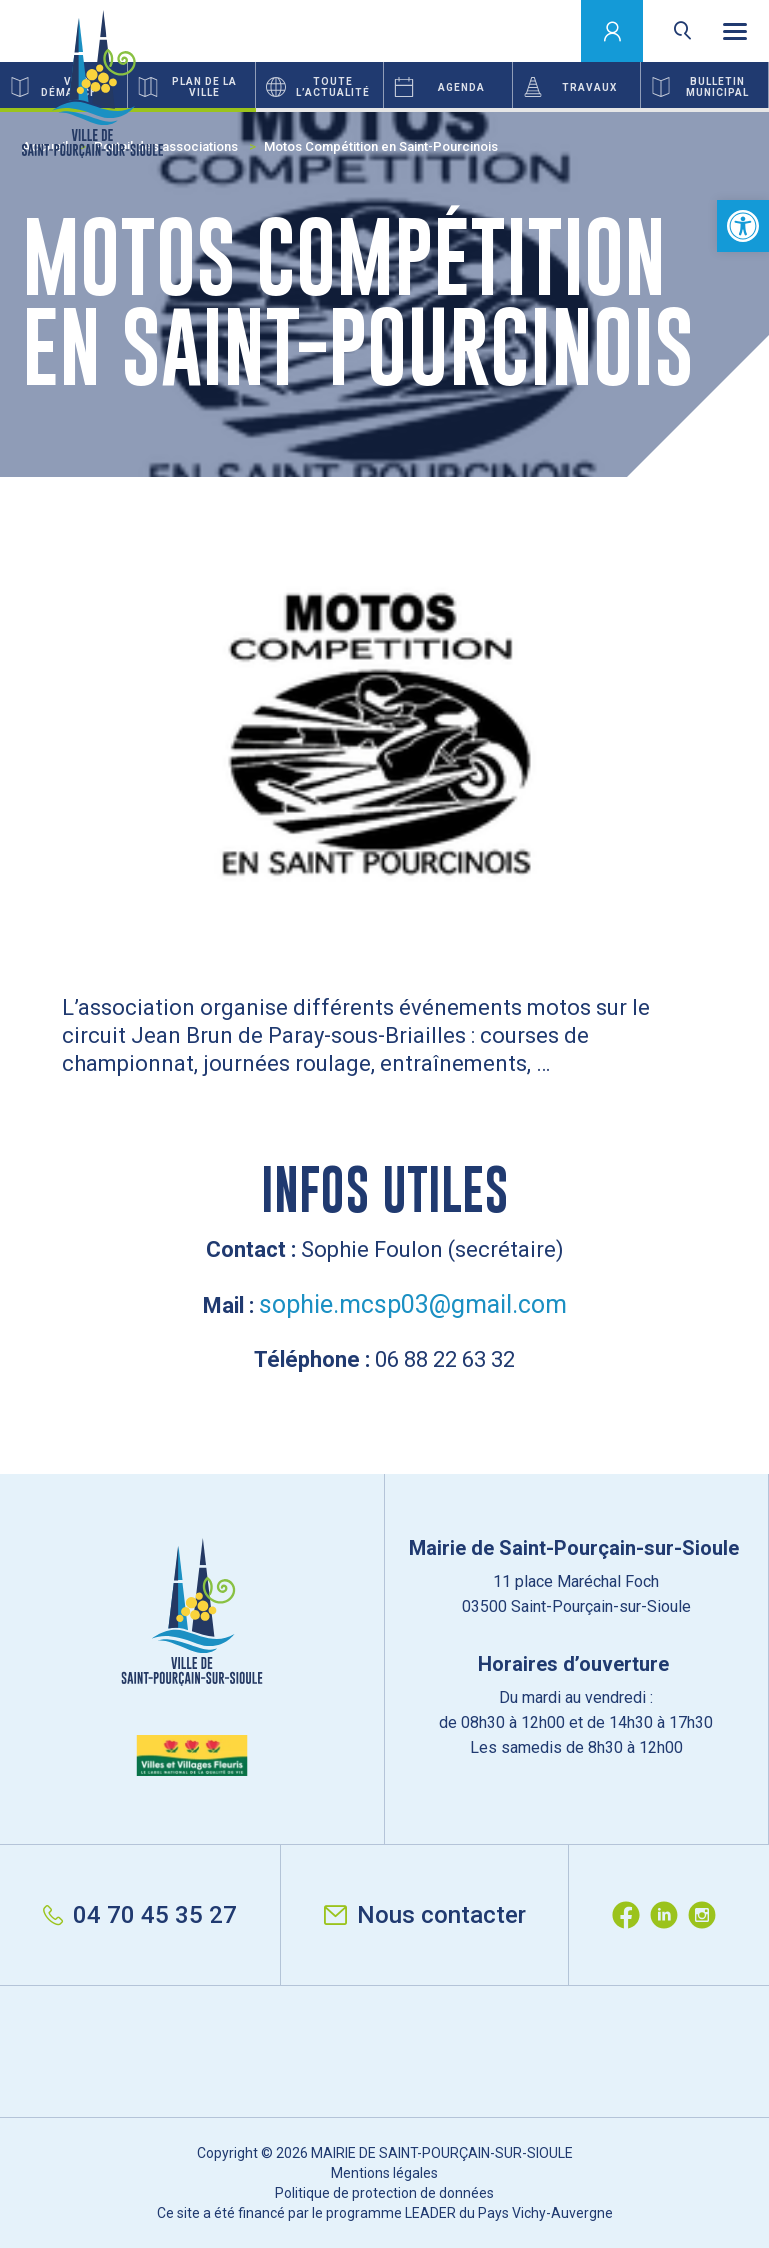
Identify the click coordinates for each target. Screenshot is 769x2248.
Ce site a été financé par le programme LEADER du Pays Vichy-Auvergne (385, 2213)
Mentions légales (384, 2173)
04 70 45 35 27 (140, 1915)
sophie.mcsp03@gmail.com (413, 1304)
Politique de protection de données (384, 2193)
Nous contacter (425, 1915)
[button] (743, 226)
